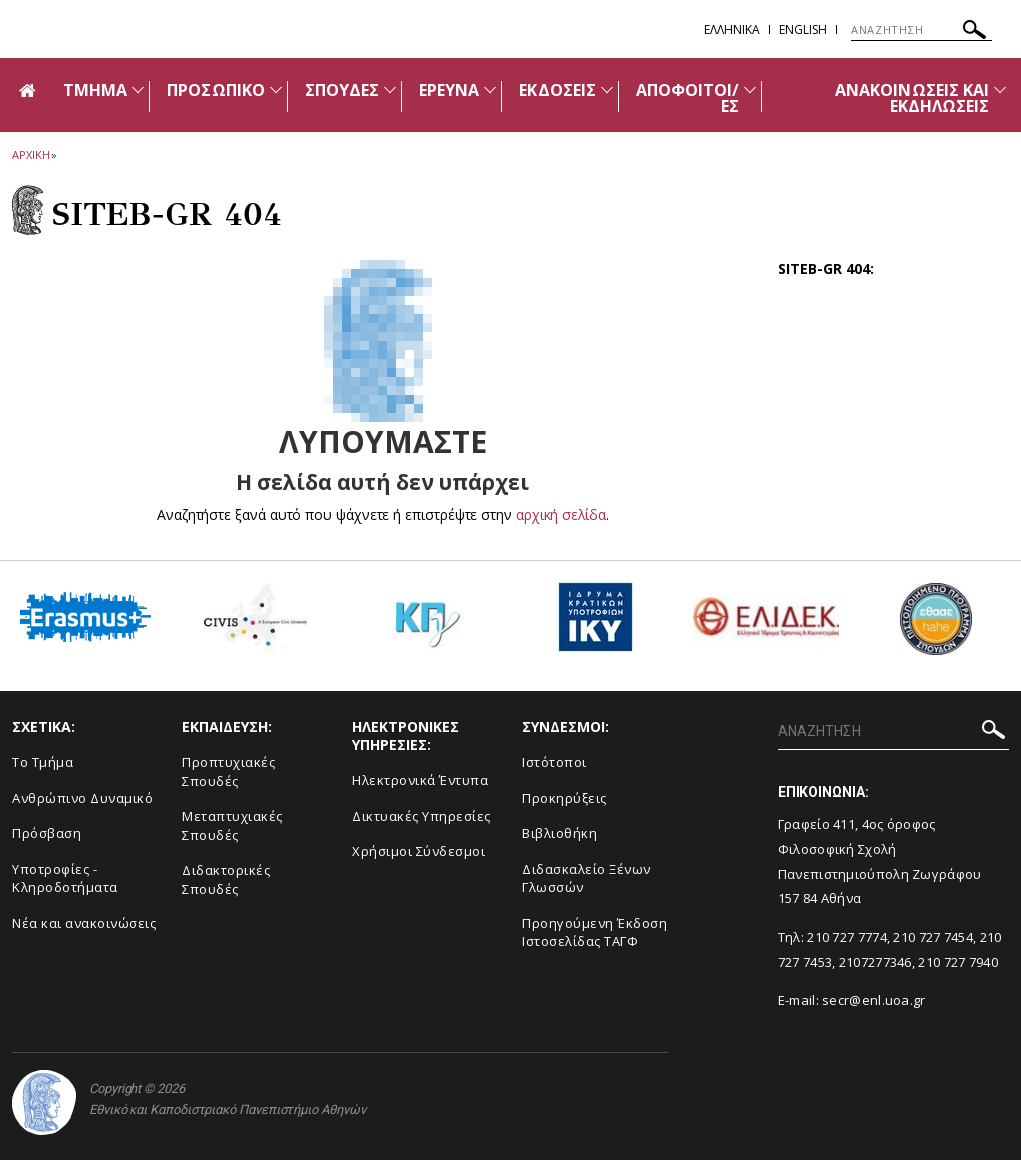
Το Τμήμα (42, 762)
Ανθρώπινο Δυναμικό (82, 798)
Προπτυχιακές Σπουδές (228, 771)
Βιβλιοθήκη (559, 833)
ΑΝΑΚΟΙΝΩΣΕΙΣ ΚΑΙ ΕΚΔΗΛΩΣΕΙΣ (912, 98)
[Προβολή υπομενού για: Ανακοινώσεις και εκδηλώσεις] (1000, 89)
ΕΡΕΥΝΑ (449, 90)
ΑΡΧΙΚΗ (30, 154)
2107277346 (875, 962)
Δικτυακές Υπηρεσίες (421, 816)
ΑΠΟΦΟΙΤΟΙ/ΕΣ (688, 98)
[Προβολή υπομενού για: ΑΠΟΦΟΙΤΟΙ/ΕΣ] (750, 89)
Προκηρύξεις (564, 798)
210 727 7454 (933, 937)
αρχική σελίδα (560, 514)
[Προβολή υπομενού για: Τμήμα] (138, 89)
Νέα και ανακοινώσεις (84, 923)
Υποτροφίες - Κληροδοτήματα (65, 878)
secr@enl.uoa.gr (874, 1000)
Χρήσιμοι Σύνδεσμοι (418, 851)
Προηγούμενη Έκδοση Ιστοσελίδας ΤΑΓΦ (594, 932)
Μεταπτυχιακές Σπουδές (232, 825)
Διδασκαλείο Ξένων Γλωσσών (586, 878)
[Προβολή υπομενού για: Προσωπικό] (276, 89)
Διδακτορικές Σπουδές (226, 879)
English (803, 29)
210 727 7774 (847, 937)
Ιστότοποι (554, 762)
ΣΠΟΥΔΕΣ (342, 90)
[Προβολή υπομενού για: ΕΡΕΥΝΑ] (490, 89)
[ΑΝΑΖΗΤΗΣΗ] (921, 30)
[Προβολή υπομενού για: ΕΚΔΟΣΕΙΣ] (607, 89)
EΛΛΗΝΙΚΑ (732, 29)
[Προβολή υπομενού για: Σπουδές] (390, 89)
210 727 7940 (958, 962)
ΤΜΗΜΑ (95, 90)
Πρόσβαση (46, 833)
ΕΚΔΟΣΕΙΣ (557, 90)
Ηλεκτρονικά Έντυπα (420, 780)
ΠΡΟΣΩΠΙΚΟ (215, 90)
